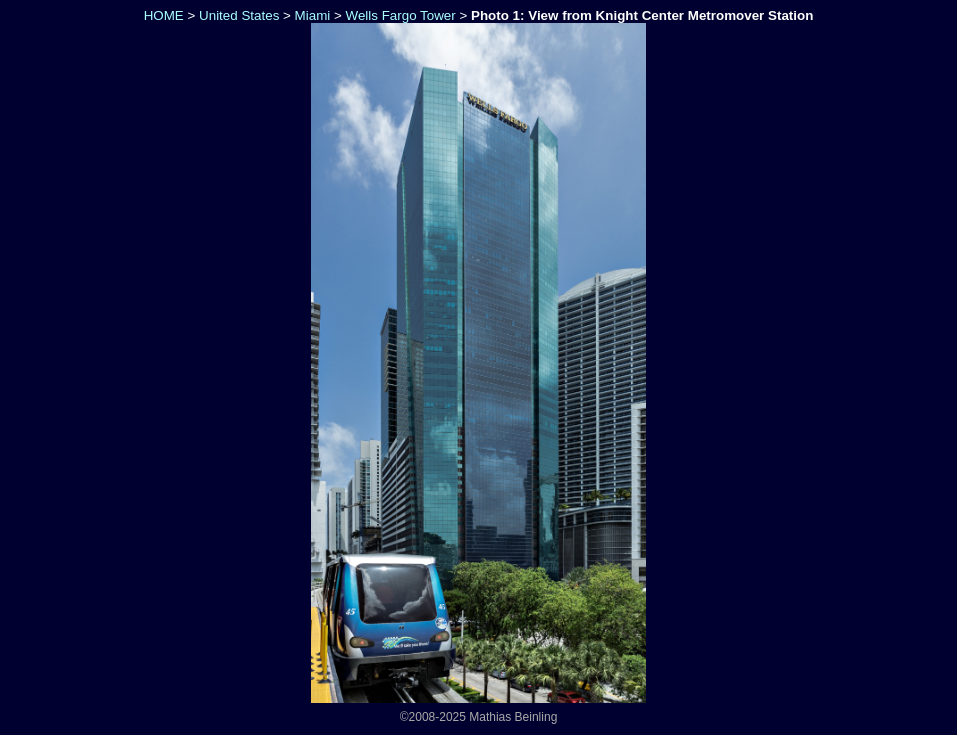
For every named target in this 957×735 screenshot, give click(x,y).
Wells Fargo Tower (401, 15)
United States (239, 15)
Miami (313, 15)
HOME (162, 15)
